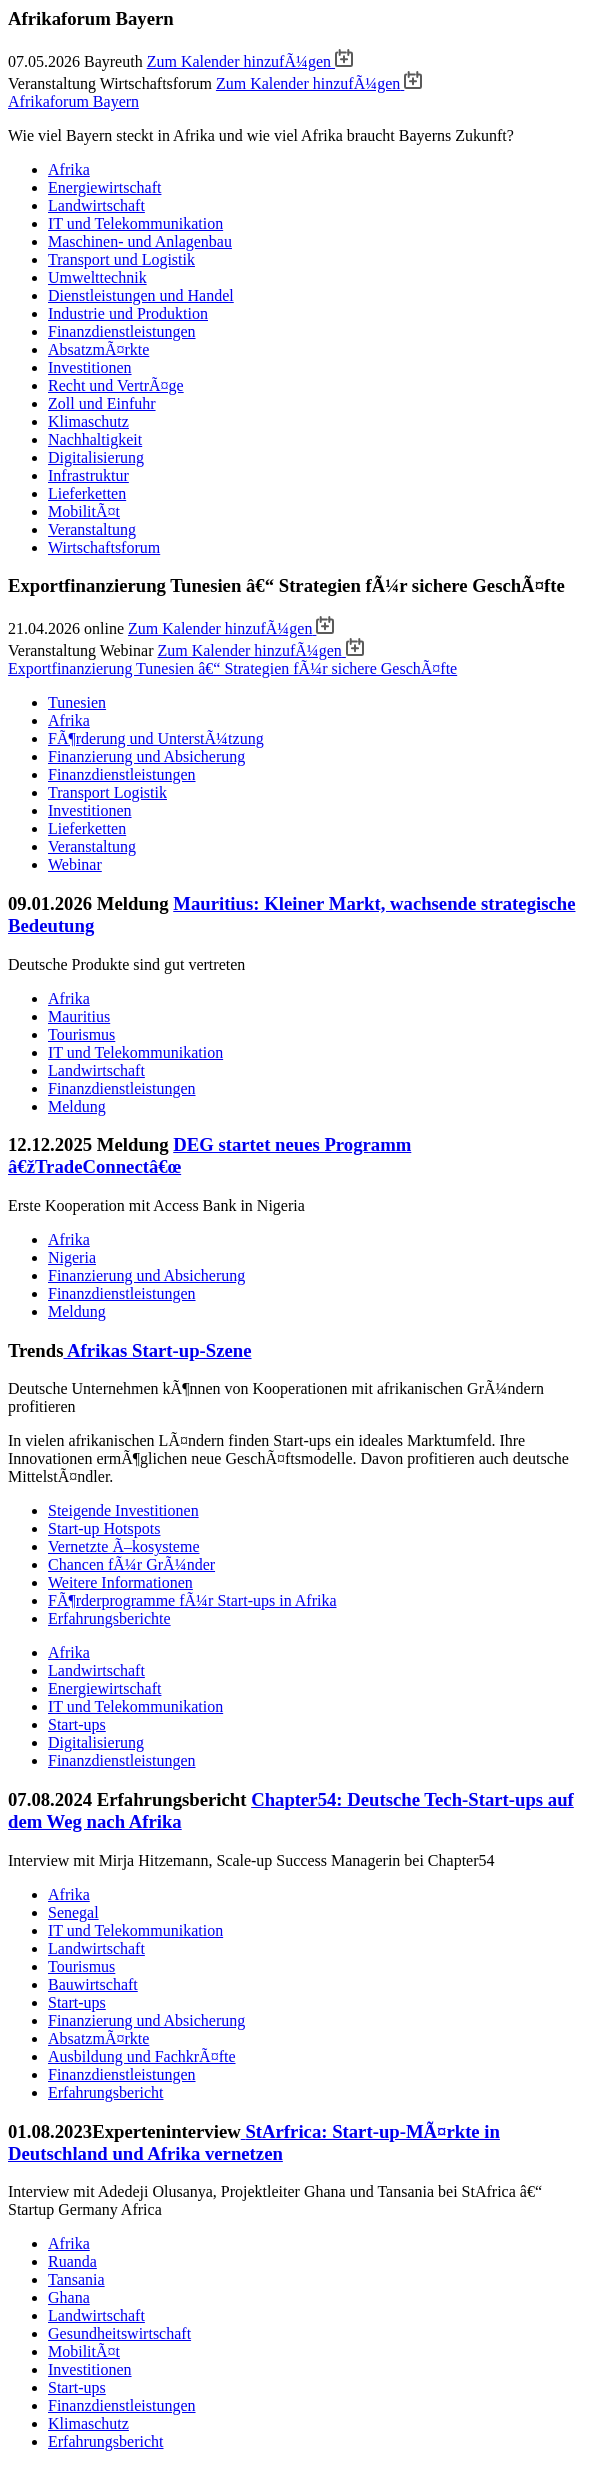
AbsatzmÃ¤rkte (98, 349)
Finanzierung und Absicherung (146, 756)
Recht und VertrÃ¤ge (116, 385)
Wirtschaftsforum (104, 547)
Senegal (73, 1912)
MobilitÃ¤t (84, 511)
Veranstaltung (92, 529)
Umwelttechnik (97, 277)
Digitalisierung (96, 457)
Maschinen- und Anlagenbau (140, 241)
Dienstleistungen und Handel (141, 295)
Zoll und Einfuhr (102, 403)
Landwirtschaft (96, 205)
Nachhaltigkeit (95, 439)
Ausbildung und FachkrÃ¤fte (142, 2056)
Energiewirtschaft (104, 187)
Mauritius (79, 1016)
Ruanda (72, 2261)
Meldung (77, 1106)
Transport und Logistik (121, 259)
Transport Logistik (107, 792)
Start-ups (77, 1724)
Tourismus (81, 1034)
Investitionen (90, 367)
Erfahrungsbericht (106, 2092)
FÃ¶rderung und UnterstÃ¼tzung (156, 738)
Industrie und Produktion (128, 313)
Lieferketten (87, 493)
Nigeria (72, 1257)
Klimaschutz (88, 421)
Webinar (75, 864)
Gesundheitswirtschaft (119, 2333)
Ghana (69, 2297)
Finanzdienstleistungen (122, 331)
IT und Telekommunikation (135, 223)
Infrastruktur (88, 475)
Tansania (76, 2279)
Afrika (69, 169)
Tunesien (77, 702)
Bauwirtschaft (93, 1984)
